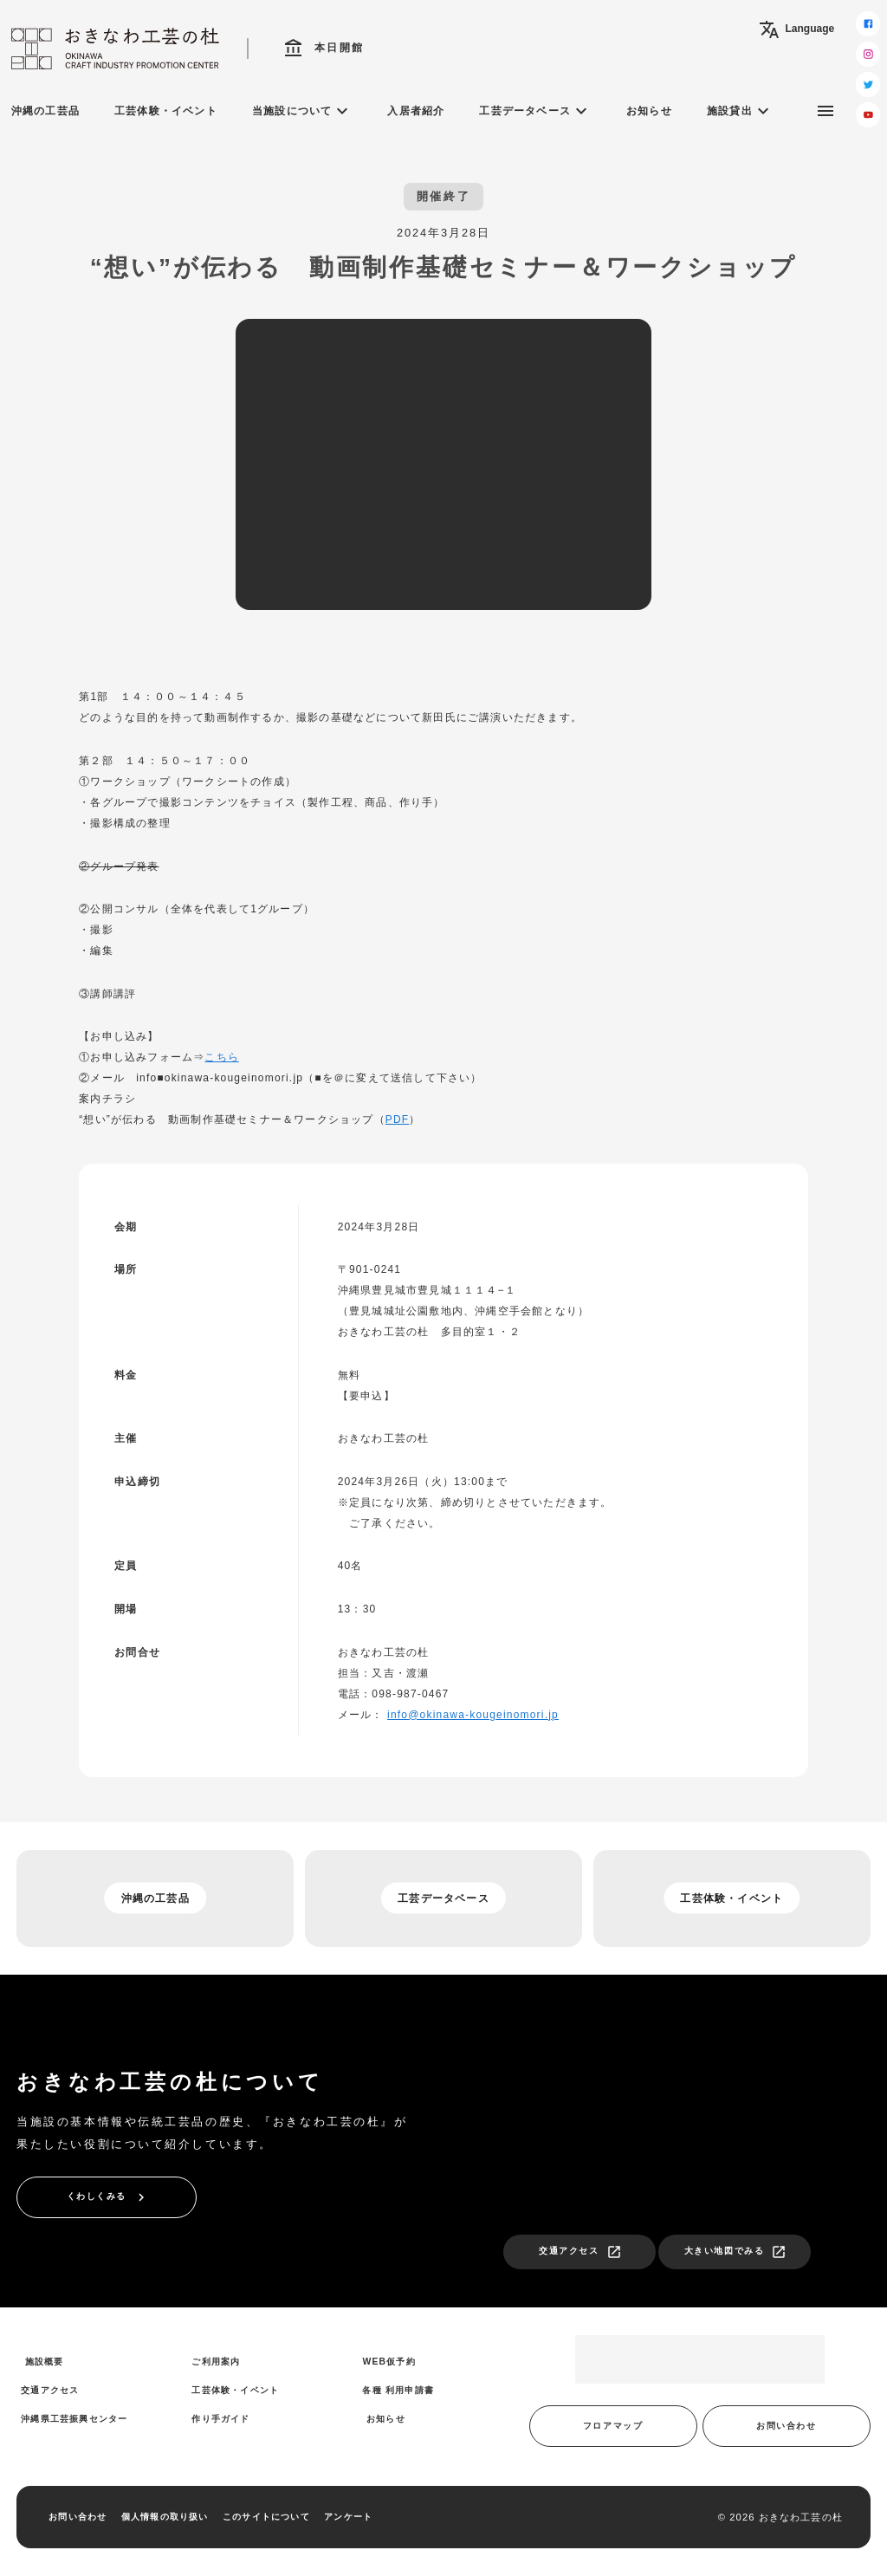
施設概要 (44, 2361)
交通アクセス (580, 2252)
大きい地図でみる (735, 2252)
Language (796, 29)
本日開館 (324, 48)
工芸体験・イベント (165, 111)
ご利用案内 (215, 2361)
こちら (221, 1057)
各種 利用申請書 (398, 2390)
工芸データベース (535, 111)
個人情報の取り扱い (165, 2516)
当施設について (302, 111)
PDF (397, 1119)
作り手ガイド (220, 2419)
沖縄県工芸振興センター (74, 2419)
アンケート (348, 2516)
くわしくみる (108, 2197)
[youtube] (868, 114)
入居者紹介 (415, 111)
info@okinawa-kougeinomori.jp (473, 1715)
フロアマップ (613, 2425)
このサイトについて (266, 2516)
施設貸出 (740, 111)
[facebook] (868, 23)
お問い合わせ (786, 2425)
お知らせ (649, 111)
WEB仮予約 (388, 2361)
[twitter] (868, 84)
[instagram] (868, 54)
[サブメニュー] (825, 111)
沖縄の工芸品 (45, 111)
